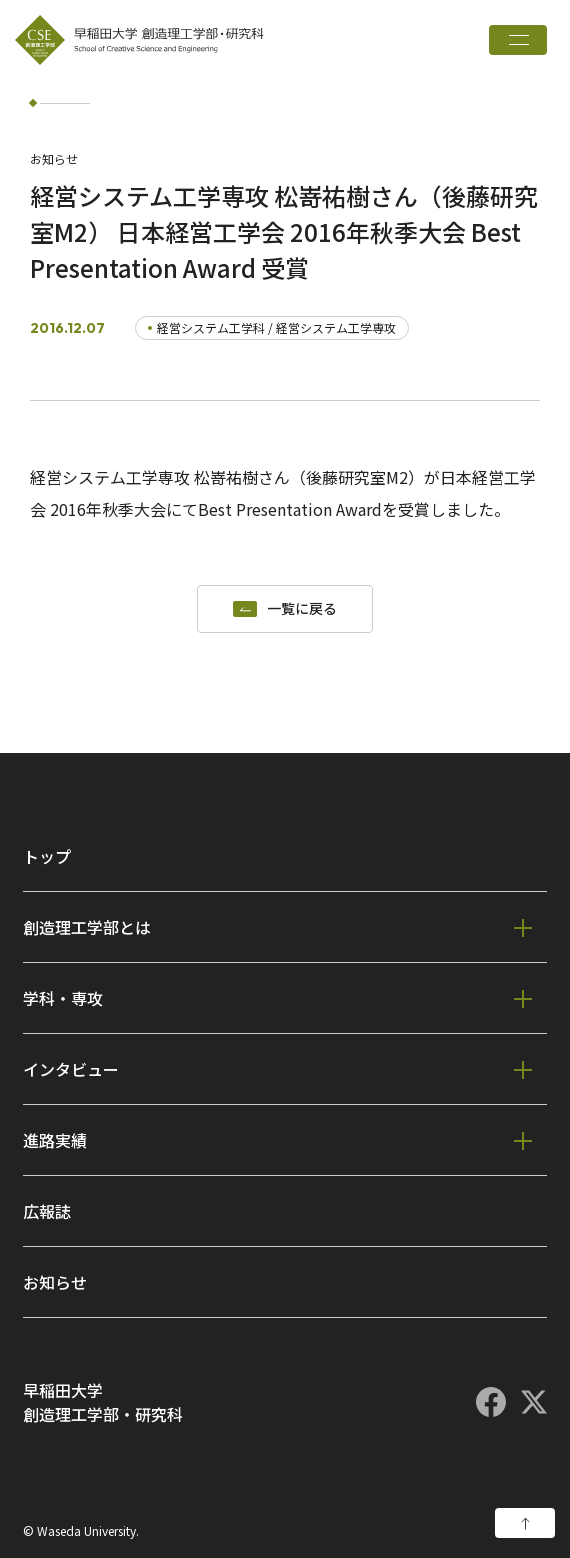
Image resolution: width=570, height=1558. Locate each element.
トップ (47, 856)
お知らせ (55, 1282)
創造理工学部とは (87, 927)
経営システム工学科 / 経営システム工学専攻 (276, 327)
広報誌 (47, 1211)
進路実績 (55, 1140)
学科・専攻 (63, 998)
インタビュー (71, 1069)
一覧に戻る (302, 609)
